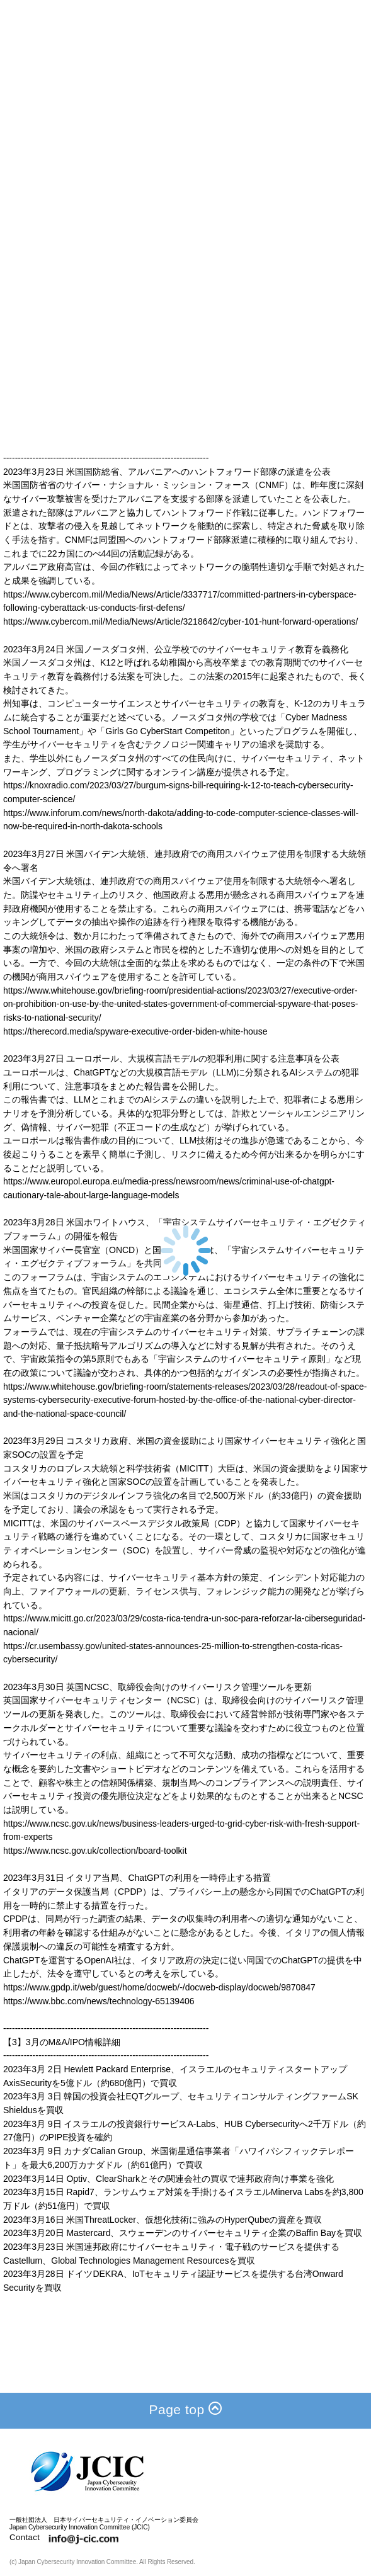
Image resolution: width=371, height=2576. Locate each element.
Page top (185, 2409)
